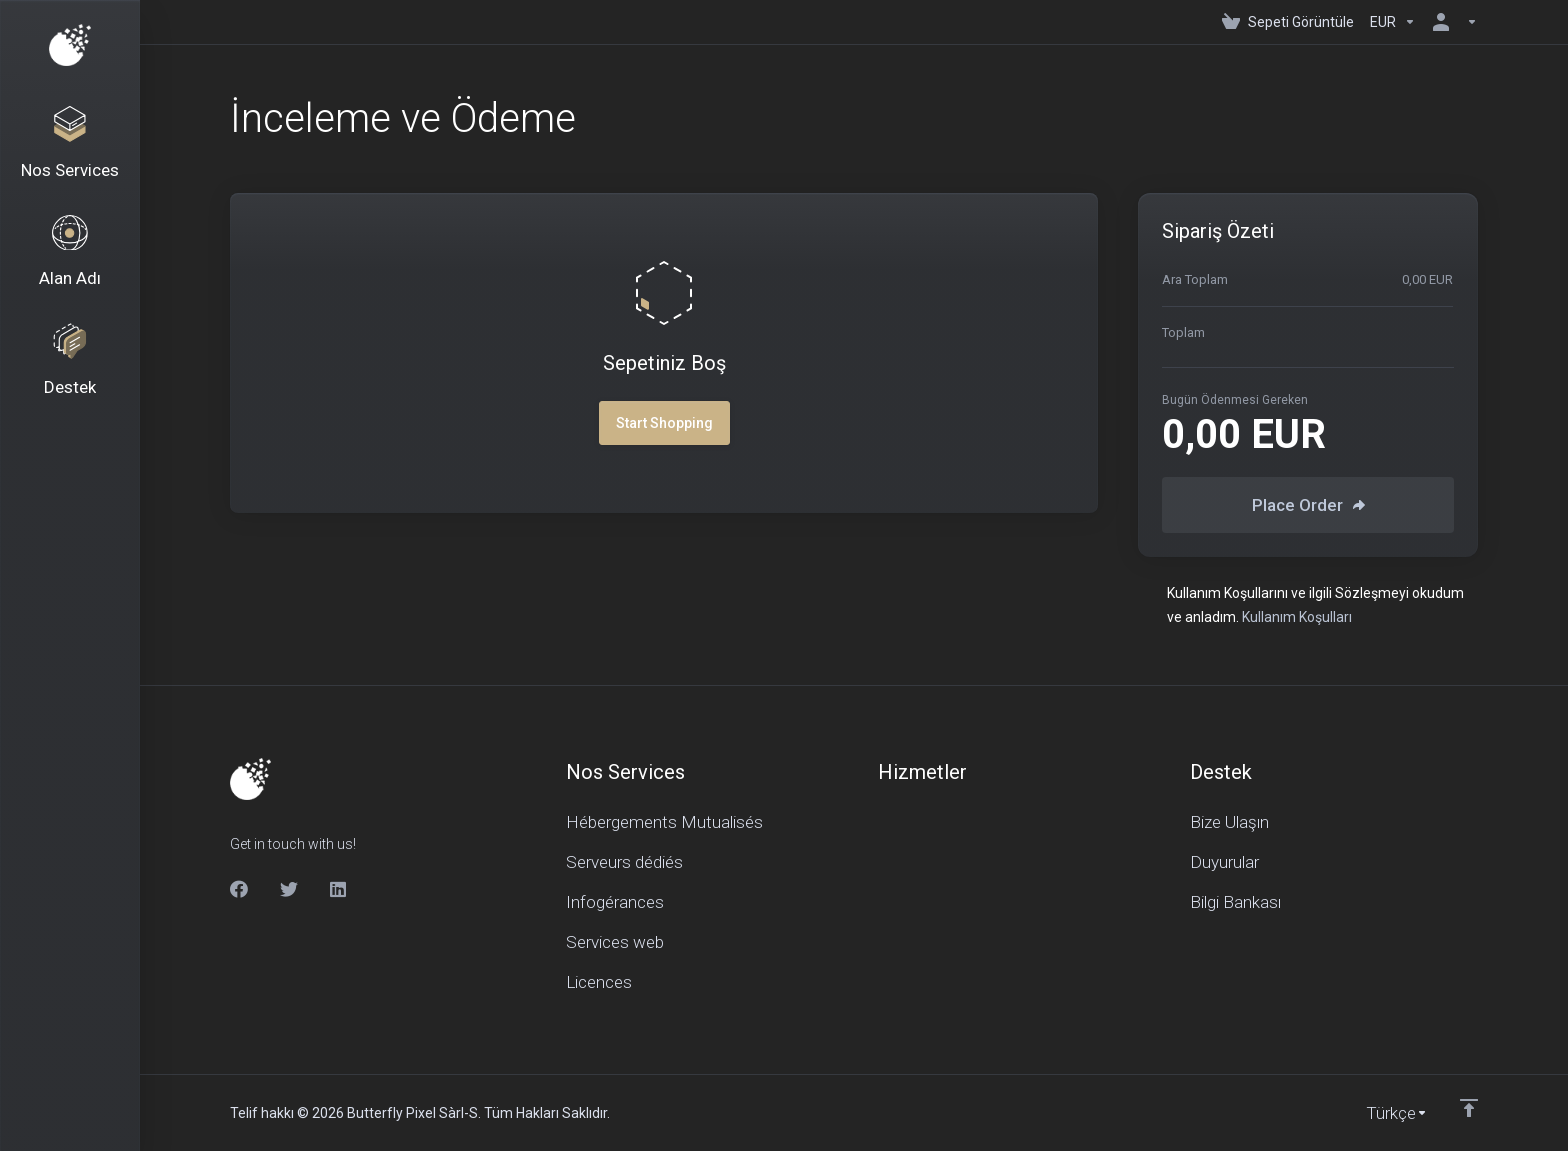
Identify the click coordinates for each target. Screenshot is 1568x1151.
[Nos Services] (70, 146)
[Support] (70, 372)
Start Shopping (664, 423)
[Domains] (70, 259)
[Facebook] (239, 889)
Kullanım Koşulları (1297, 617)
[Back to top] (1469, 1108)
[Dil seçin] (1383, 1113)
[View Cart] (1288, 22)
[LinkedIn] (339, 889)
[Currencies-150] (1393, 22)
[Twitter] (289, 889)
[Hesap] (1451, 22)
